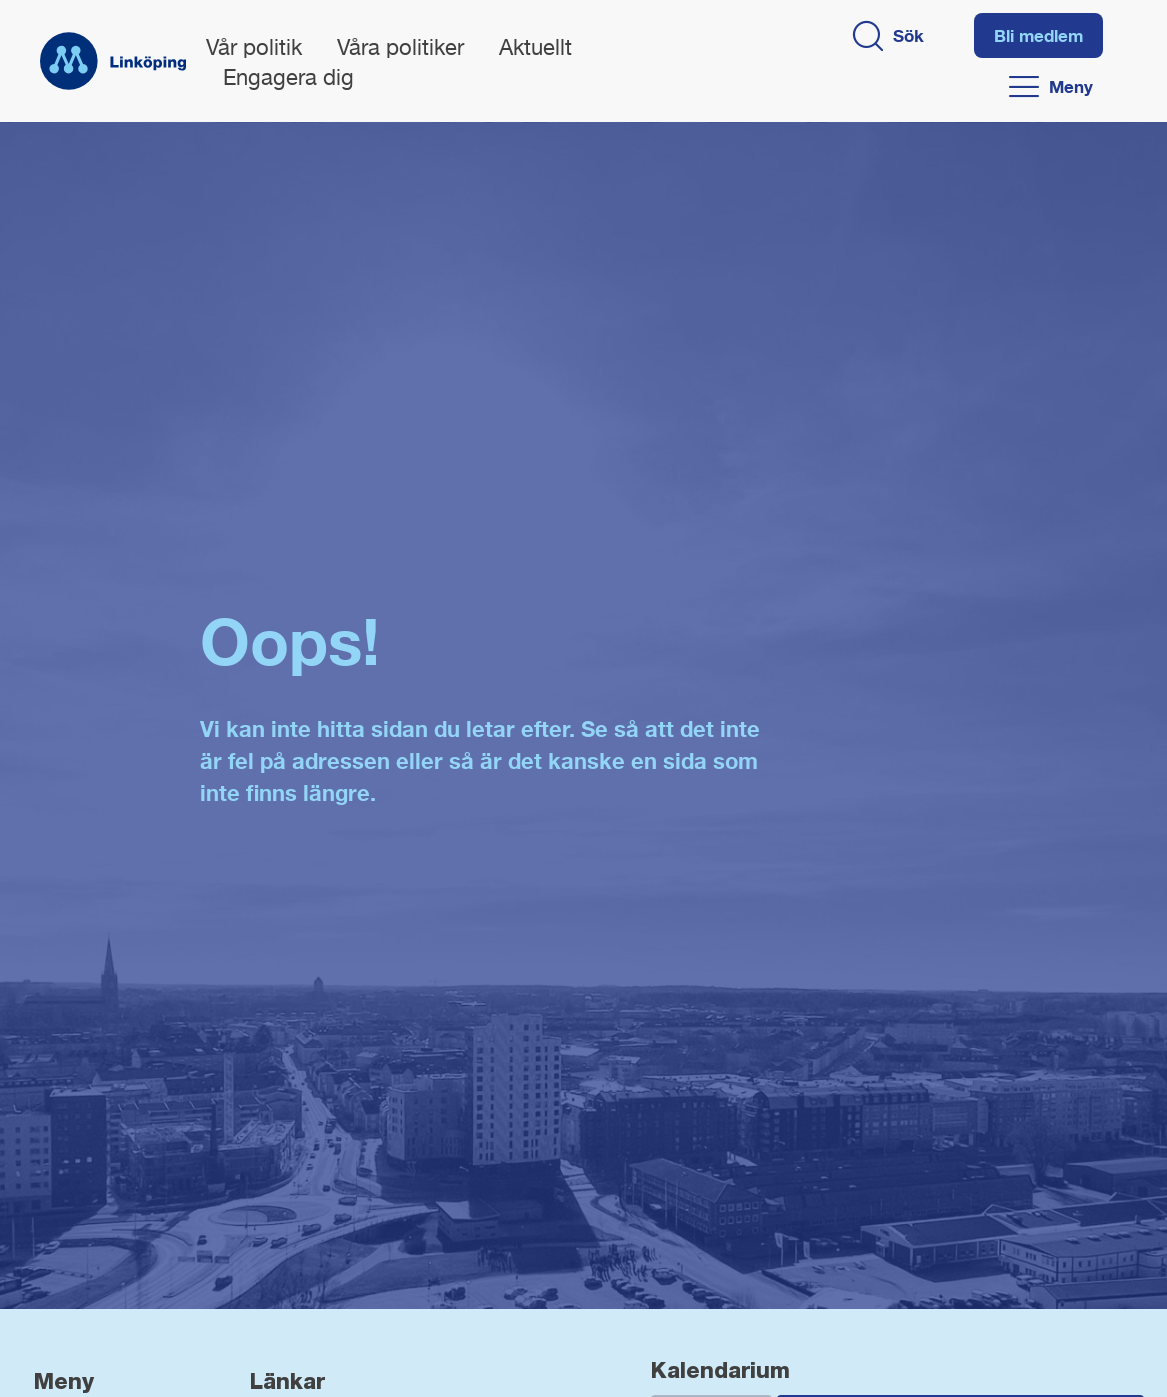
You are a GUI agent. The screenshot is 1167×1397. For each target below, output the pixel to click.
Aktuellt (535, 49)
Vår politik (254, 49)
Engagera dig (288, 79)
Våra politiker (400, 49)
